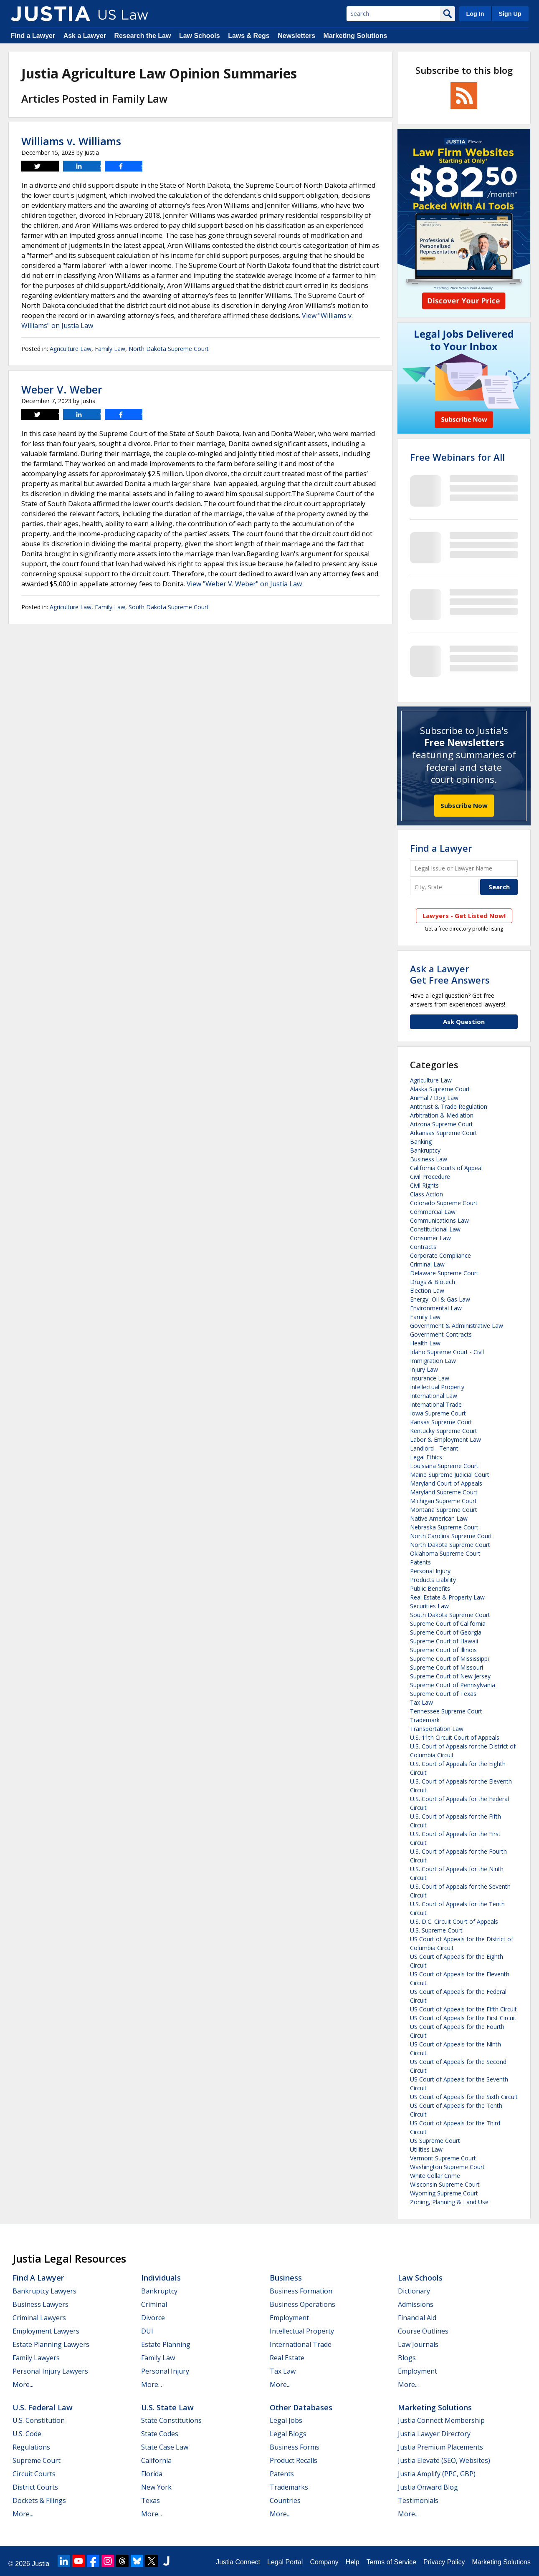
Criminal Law (427, 1264)
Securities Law (429, 1606)
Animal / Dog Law (434, 1098)
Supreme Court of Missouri (446, 1667)
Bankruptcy (425, 1150)
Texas (150, 2500)
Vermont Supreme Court (443, 2158)
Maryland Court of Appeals (446, 1483)
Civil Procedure (430, 1177)
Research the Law (142, 35)
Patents (420, 1562)
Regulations (31, 2447)
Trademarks (289, 2487)
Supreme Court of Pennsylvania (452, 1685)
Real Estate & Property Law (447, 1597)
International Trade (436, 1404)
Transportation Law (436, 1729)
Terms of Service (391, 2562)
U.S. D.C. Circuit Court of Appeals (454, 1921)
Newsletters (296, 35)
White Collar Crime (435, 2176)
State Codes (159, 2433)
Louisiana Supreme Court (444, 1466)
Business (286, 2278)
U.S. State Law (167, 2407)
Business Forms (294, 2447)
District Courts (35, 2487)
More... (23, 2384)
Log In (475, 13)
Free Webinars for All (457, 457)
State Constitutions (171, 2420)
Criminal (154, 2304)
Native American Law (439, 1518)
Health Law (425, 1343)
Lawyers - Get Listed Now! (464, 915)
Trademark (425, 1720)
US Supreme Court (435, 2141)
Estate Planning (165, 2344)
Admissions (415, 2304)
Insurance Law (429, 1378)
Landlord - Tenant (434, 1448)
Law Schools (199, 35)
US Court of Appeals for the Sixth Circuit (464, 2097)
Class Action (426, 1194)
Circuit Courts (34, 2473)
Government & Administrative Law (456, 1326)
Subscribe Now (464, 805)
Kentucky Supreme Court (443, 1431)
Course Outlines (423, 2331)
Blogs (407, 2357)
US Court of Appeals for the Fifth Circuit (463, 2009)
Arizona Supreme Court (441, 1124)
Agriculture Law (70, 349)
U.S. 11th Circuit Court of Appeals (454, 1737)
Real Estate (287, 2357)
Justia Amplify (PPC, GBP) (437, 2473)
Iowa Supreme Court (438, 1413)
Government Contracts (441, 1334)
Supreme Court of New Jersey (450, 1676)
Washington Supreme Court (447, 2167)
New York (156, 2487)
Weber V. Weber (61, 389)
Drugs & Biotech (432, 1282)
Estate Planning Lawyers (51, 2344)
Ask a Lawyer (84, 35)
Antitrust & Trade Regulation (448, 1106)
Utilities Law (426, 2149)
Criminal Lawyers (39, 2317)
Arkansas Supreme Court (443, 1133)
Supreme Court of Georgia (445, 1632)
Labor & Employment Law (445, 1439)
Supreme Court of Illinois (443, 1650)
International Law (433, 1396)
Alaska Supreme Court (440, 1089)
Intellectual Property (437, 1387)
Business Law (428, 1159)
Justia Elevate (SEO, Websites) (444, 2460)
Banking (421, 1141)
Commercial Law (432, 1212)
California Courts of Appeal (446, 1168)
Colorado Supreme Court (444, 1203)
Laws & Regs (249, 35)
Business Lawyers (40, 2304)
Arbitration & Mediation (441, 1115)
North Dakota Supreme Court (169, 349)
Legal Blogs (288, 2433)
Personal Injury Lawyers (50, 2371)
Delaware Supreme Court (444, 1273)
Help (352, 2562)
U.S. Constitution (39, 2420)
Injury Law (424, 1369)
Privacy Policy (444, 2562)
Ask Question (464, 1021)
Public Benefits (430, 1588)
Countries (285, 2500)
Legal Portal (285, 2562)
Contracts (423, 1247)
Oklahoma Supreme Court (445, 1553)
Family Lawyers (36, 2357)
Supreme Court (37, 2460)
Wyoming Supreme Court (444, 2193)
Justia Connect (238, 2562)
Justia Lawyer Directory (434, 2433)
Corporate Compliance (440, 1255)
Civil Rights (424, 1185)
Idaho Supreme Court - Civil (447, 1352)
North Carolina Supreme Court (451, 1536)
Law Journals (418, 2344)
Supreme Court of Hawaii (444, 1641)
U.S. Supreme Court (436, 1930)
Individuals (161, 2278)
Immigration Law (433, 1361)
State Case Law (164, 2447)
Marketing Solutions (355, 35)
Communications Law (439, 1220)
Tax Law (421, 1702)
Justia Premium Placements (440, 2447)
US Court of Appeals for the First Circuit (463, 2018)
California (156, 2460)
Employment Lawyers (46, 2331)
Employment (289, 2317)
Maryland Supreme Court (444, 1492)
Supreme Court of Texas (443, 1694)
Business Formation (301, 2291)
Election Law (427, 1290)
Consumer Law (430, 1238)
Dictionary (414, 2291)
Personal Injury (430, 1571)
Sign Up (510, 13)
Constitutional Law (435, 1229)
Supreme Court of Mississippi (449, 1659)
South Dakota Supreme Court (169, 607)
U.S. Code (27, 2433)
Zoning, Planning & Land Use (449, 2202)
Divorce (153, 2317)
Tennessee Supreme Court (446, 1711)
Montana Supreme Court (443, 1510)
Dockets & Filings (39, 2500)
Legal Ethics (426, 1457)
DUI (147, 2331)
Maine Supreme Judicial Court (449, 1474)
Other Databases (301, 2407)
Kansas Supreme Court (441, 1422)
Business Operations (302, 2304)
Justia (40, 2563)
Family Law (110, 349)
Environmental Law (436, 1308)
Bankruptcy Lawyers (44, 2291)
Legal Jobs (286, 2420)
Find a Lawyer (33, 35)
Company (324, 2562)
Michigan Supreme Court (443, 1501)
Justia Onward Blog (428, 2487)
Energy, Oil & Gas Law (440, 1299)
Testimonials (418, 2500)
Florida (151, 2473)
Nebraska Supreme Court (444, 1527)
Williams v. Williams (71, 141)
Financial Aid (417, 2317)
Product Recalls (293, 2460)
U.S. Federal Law (43, 2407)
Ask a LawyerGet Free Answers (450, 974)
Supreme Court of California (448, 1623)
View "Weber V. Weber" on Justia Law (244, 583)
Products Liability (433, 1580)
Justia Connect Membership (441, 2420)
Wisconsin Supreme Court (445, 2184)
